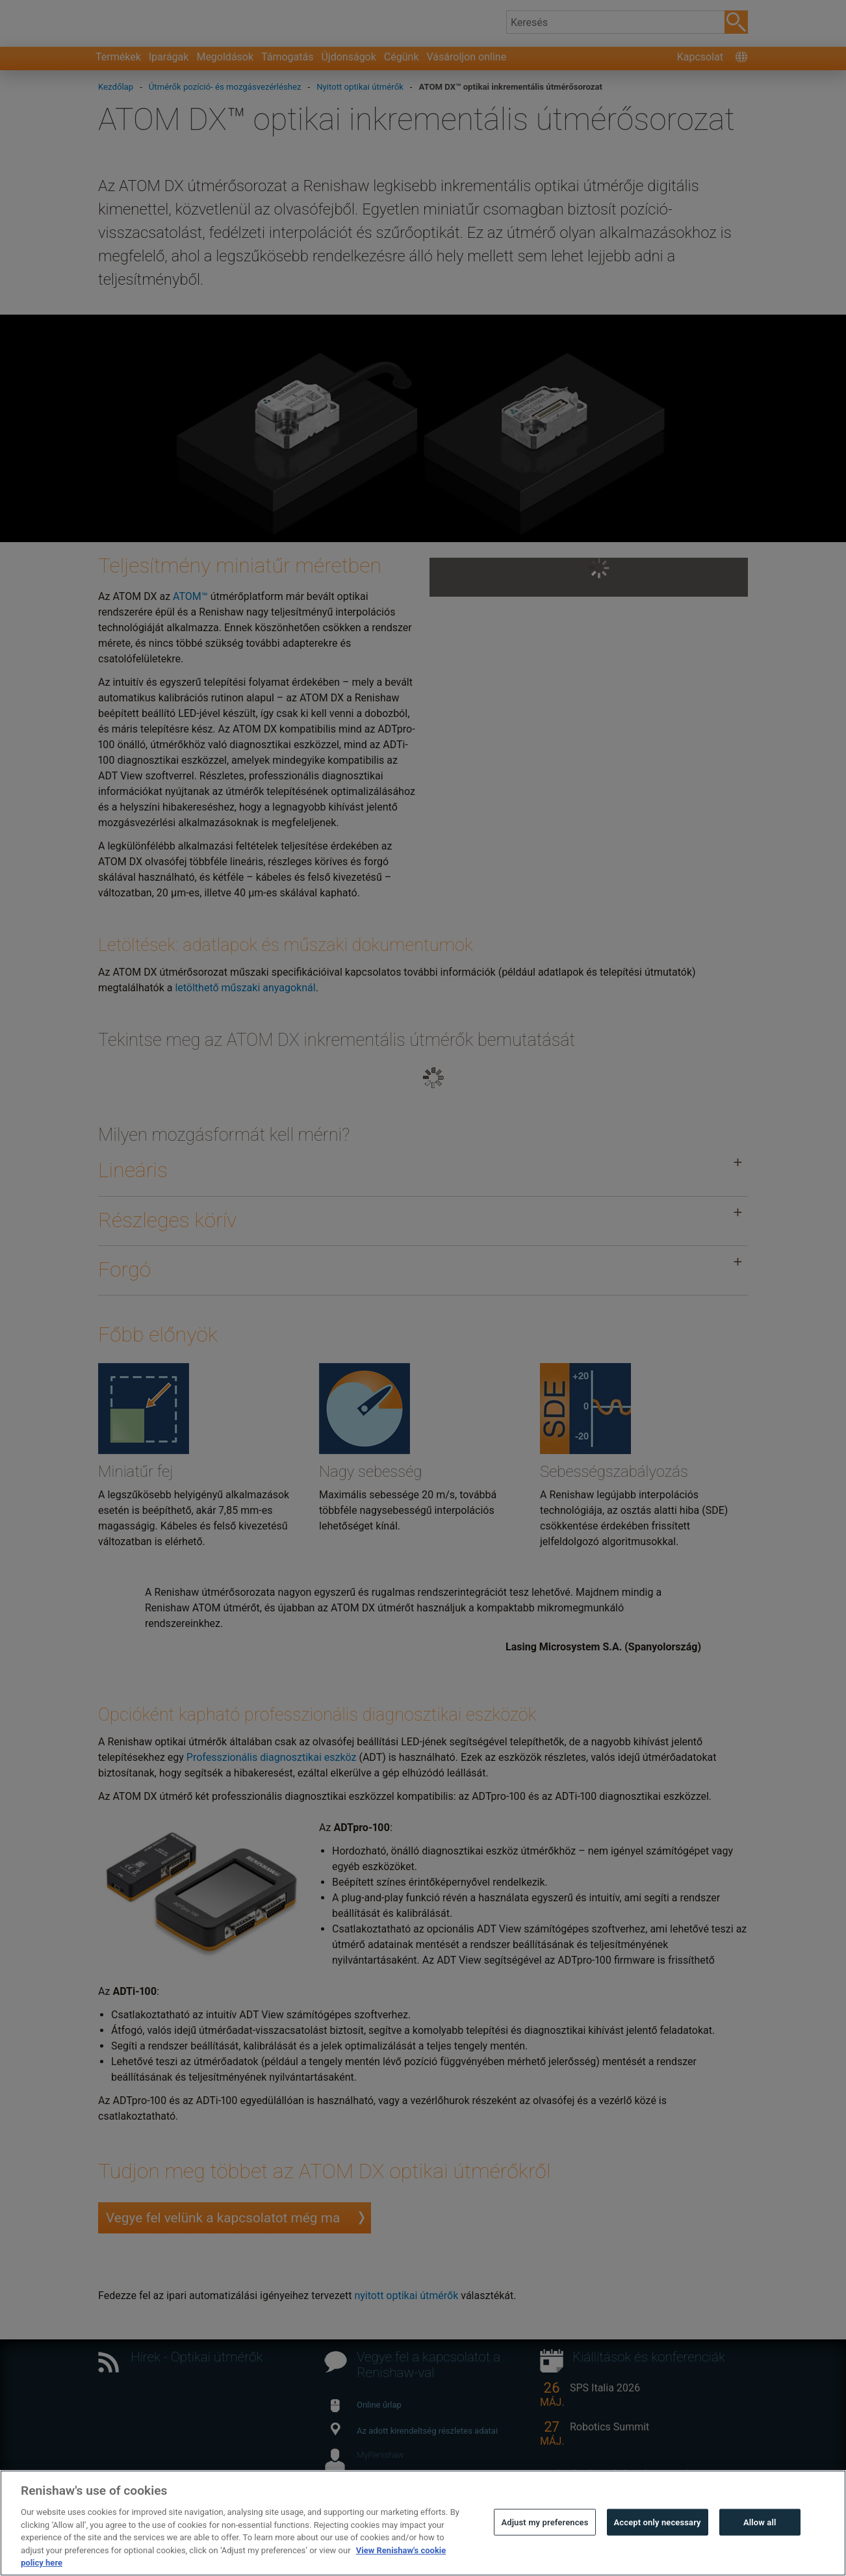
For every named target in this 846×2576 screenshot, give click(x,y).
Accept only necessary (657, 2522)
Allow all (759, 2522)
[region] (423, 2523)
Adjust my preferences (544, 2522)
